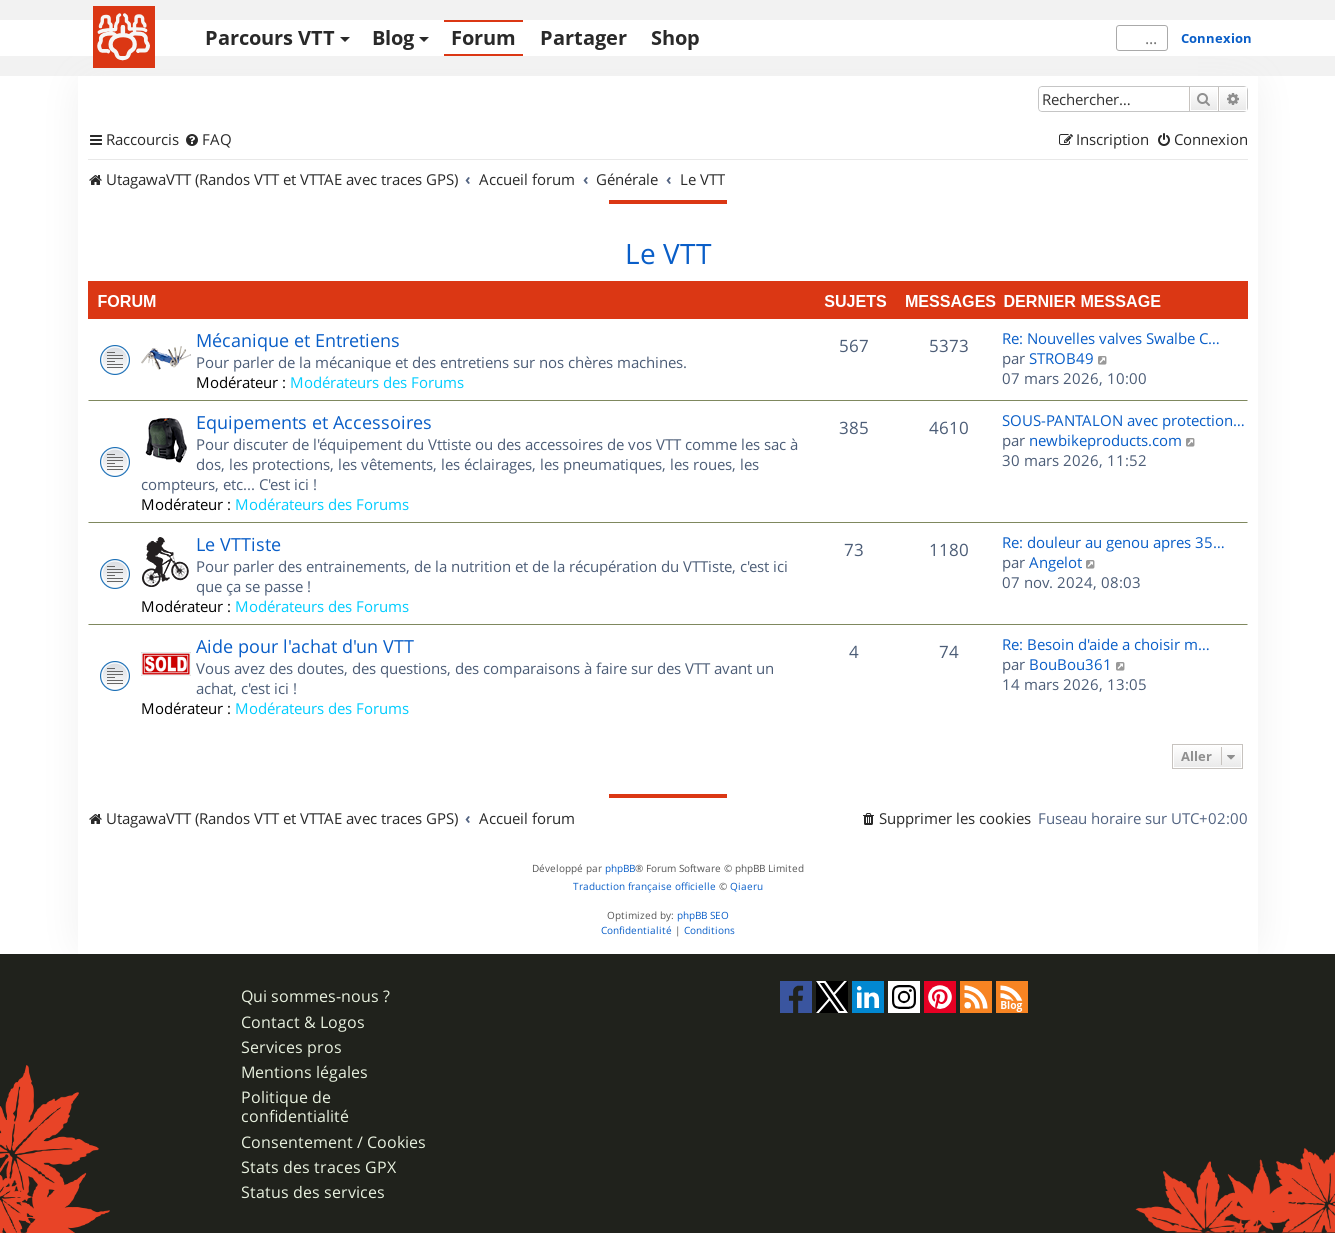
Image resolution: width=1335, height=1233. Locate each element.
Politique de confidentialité (295, 1107)
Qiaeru (746, 886)
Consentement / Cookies (333, 1142)
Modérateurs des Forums (377, 382)
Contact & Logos (303, 1022)
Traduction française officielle (644, 886)
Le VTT (668, 254)
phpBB (620, 868)
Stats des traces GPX (318, 1167)
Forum (483, 37)
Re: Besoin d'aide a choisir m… (1106, 644)
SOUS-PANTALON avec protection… (1123, 420)
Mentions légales (304, 1072)
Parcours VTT (270, 37)
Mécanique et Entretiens (298, 340)
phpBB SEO (703, 915)
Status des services (313, 1192)
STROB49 (1061, 358)
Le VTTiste (238, 544)
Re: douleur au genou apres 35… (1113, 542)
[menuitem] (208, 140)
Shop (675, 37)
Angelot (1055, 562)
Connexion (1216, 38)
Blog (393, 37)
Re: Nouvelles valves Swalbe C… (1111, 338)
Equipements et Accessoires (314, 422)
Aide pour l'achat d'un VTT (305, 646)
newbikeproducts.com (1105, 440)
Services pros (291, 1047)
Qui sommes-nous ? (315, 996)
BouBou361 (1070, 664)
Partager (583, 37)
